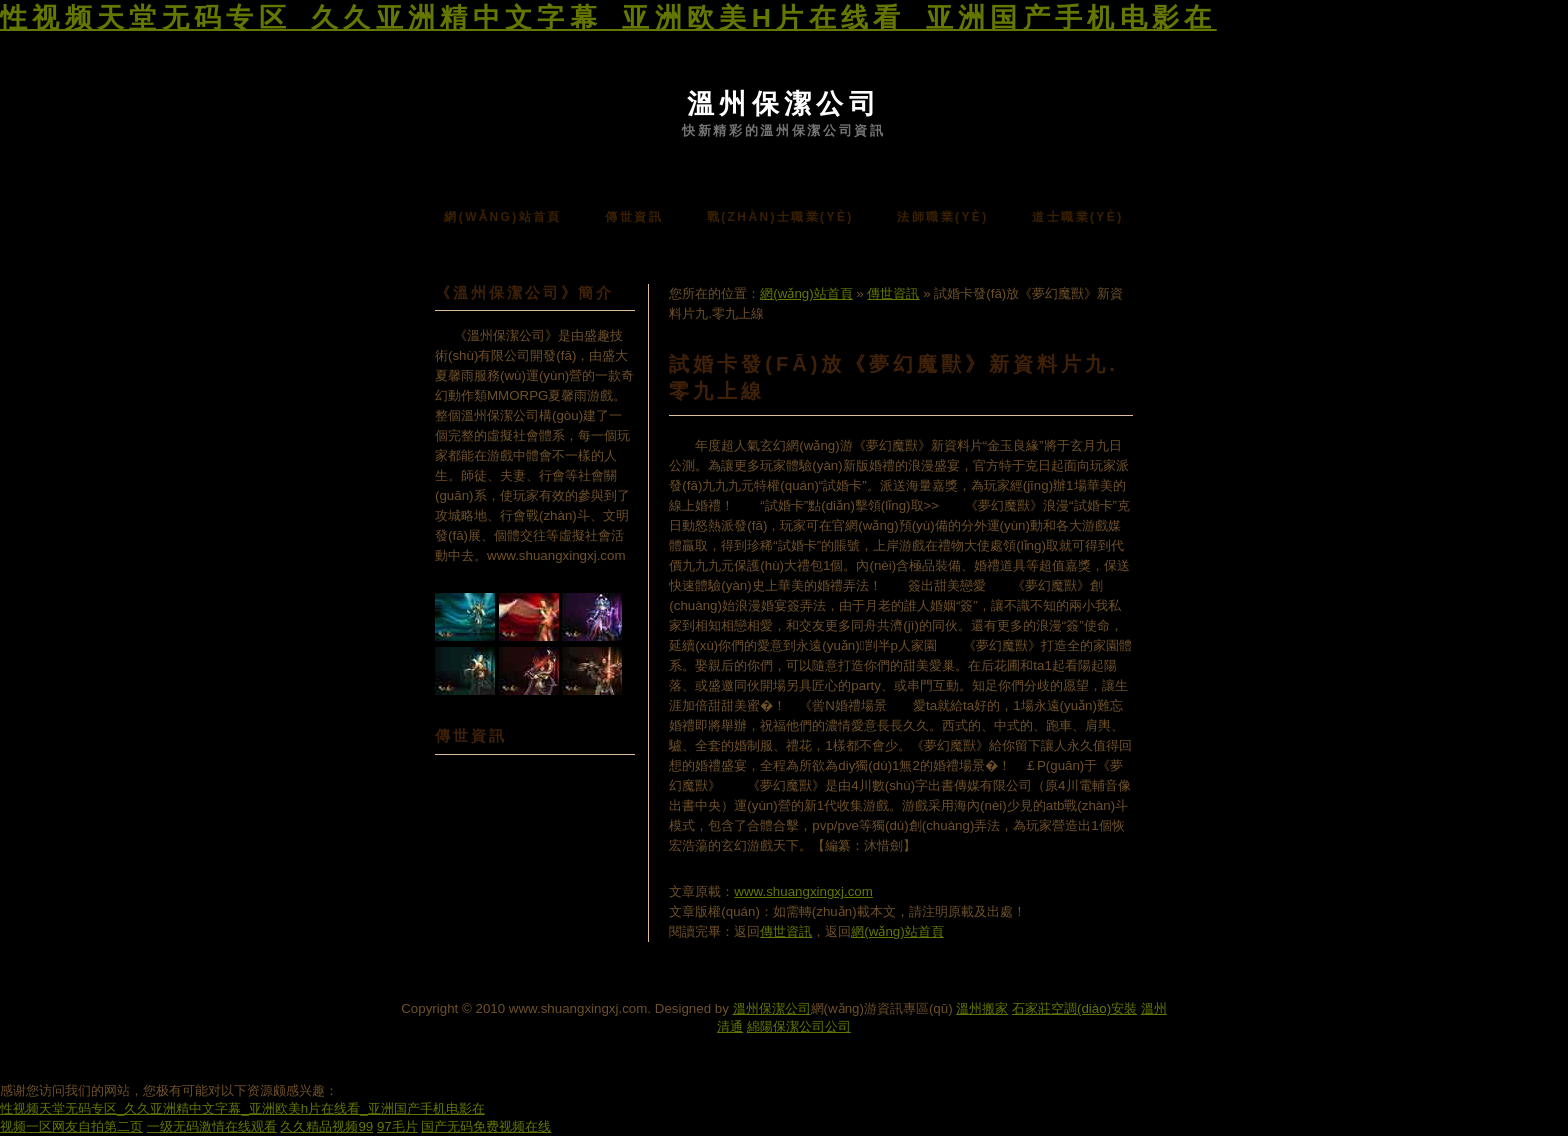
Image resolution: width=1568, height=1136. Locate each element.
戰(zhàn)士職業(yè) (780, 217)
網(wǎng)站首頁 (502, 217)
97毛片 (397, 1126)
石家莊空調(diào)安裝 (1074, 1008)
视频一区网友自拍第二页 (71, 1126)
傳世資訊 (634, 217)
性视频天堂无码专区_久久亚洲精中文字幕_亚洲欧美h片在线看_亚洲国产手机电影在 (608, 18)
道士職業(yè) (1077, 217)
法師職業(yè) (942, 217)
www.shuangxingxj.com (803, 891)
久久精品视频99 (326, 1126)
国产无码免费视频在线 (486, 1126)
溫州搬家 (982, 1008)
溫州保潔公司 (784, 104)
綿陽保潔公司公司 (799, 1026)
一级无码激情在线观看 (212, 1126)
